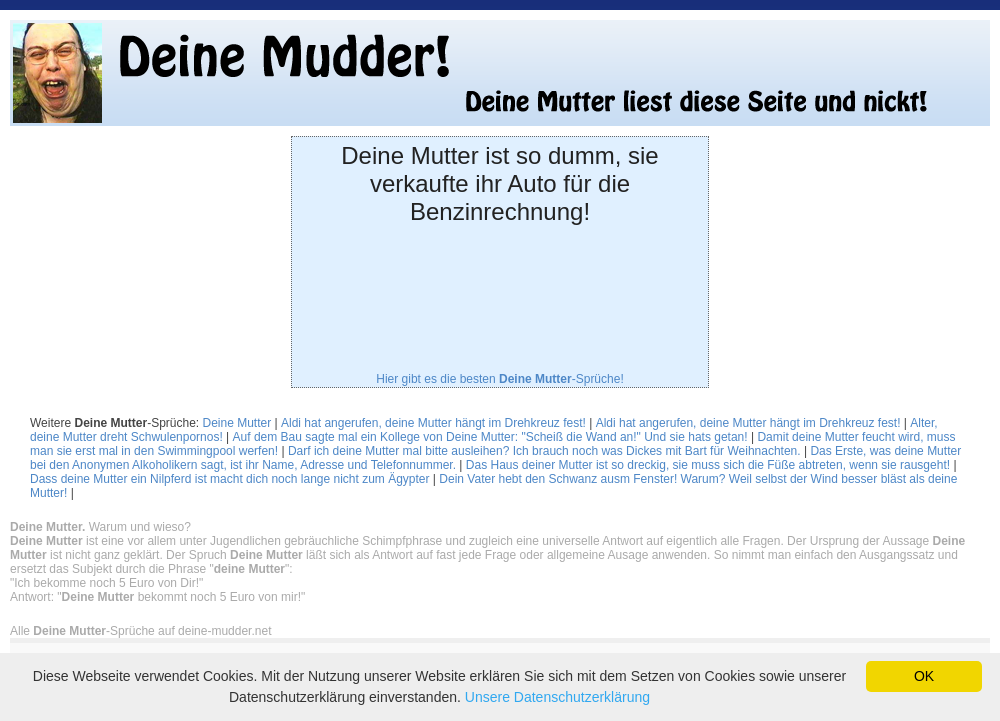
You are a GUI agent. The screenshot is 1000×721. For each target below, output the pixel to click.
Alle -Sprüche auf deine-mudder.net (140, 631)
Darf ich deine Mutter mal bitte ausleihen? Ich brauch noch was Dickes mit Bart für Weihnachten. (544, 451)
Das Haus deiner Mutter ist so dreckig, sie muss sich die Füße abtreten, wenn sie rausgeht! (708, 465)
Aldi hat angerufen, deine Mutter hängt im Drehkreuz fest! (433, 423)
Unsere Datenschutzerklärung (557, 697)
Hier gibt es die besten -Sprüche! (499, 379)
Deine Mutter (237, 423)
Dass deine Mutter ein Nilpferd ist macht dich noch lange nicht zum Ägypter (230, 479)
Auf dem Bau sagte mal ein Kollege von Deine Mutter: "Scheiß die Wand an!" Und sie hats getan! (490, 437)
